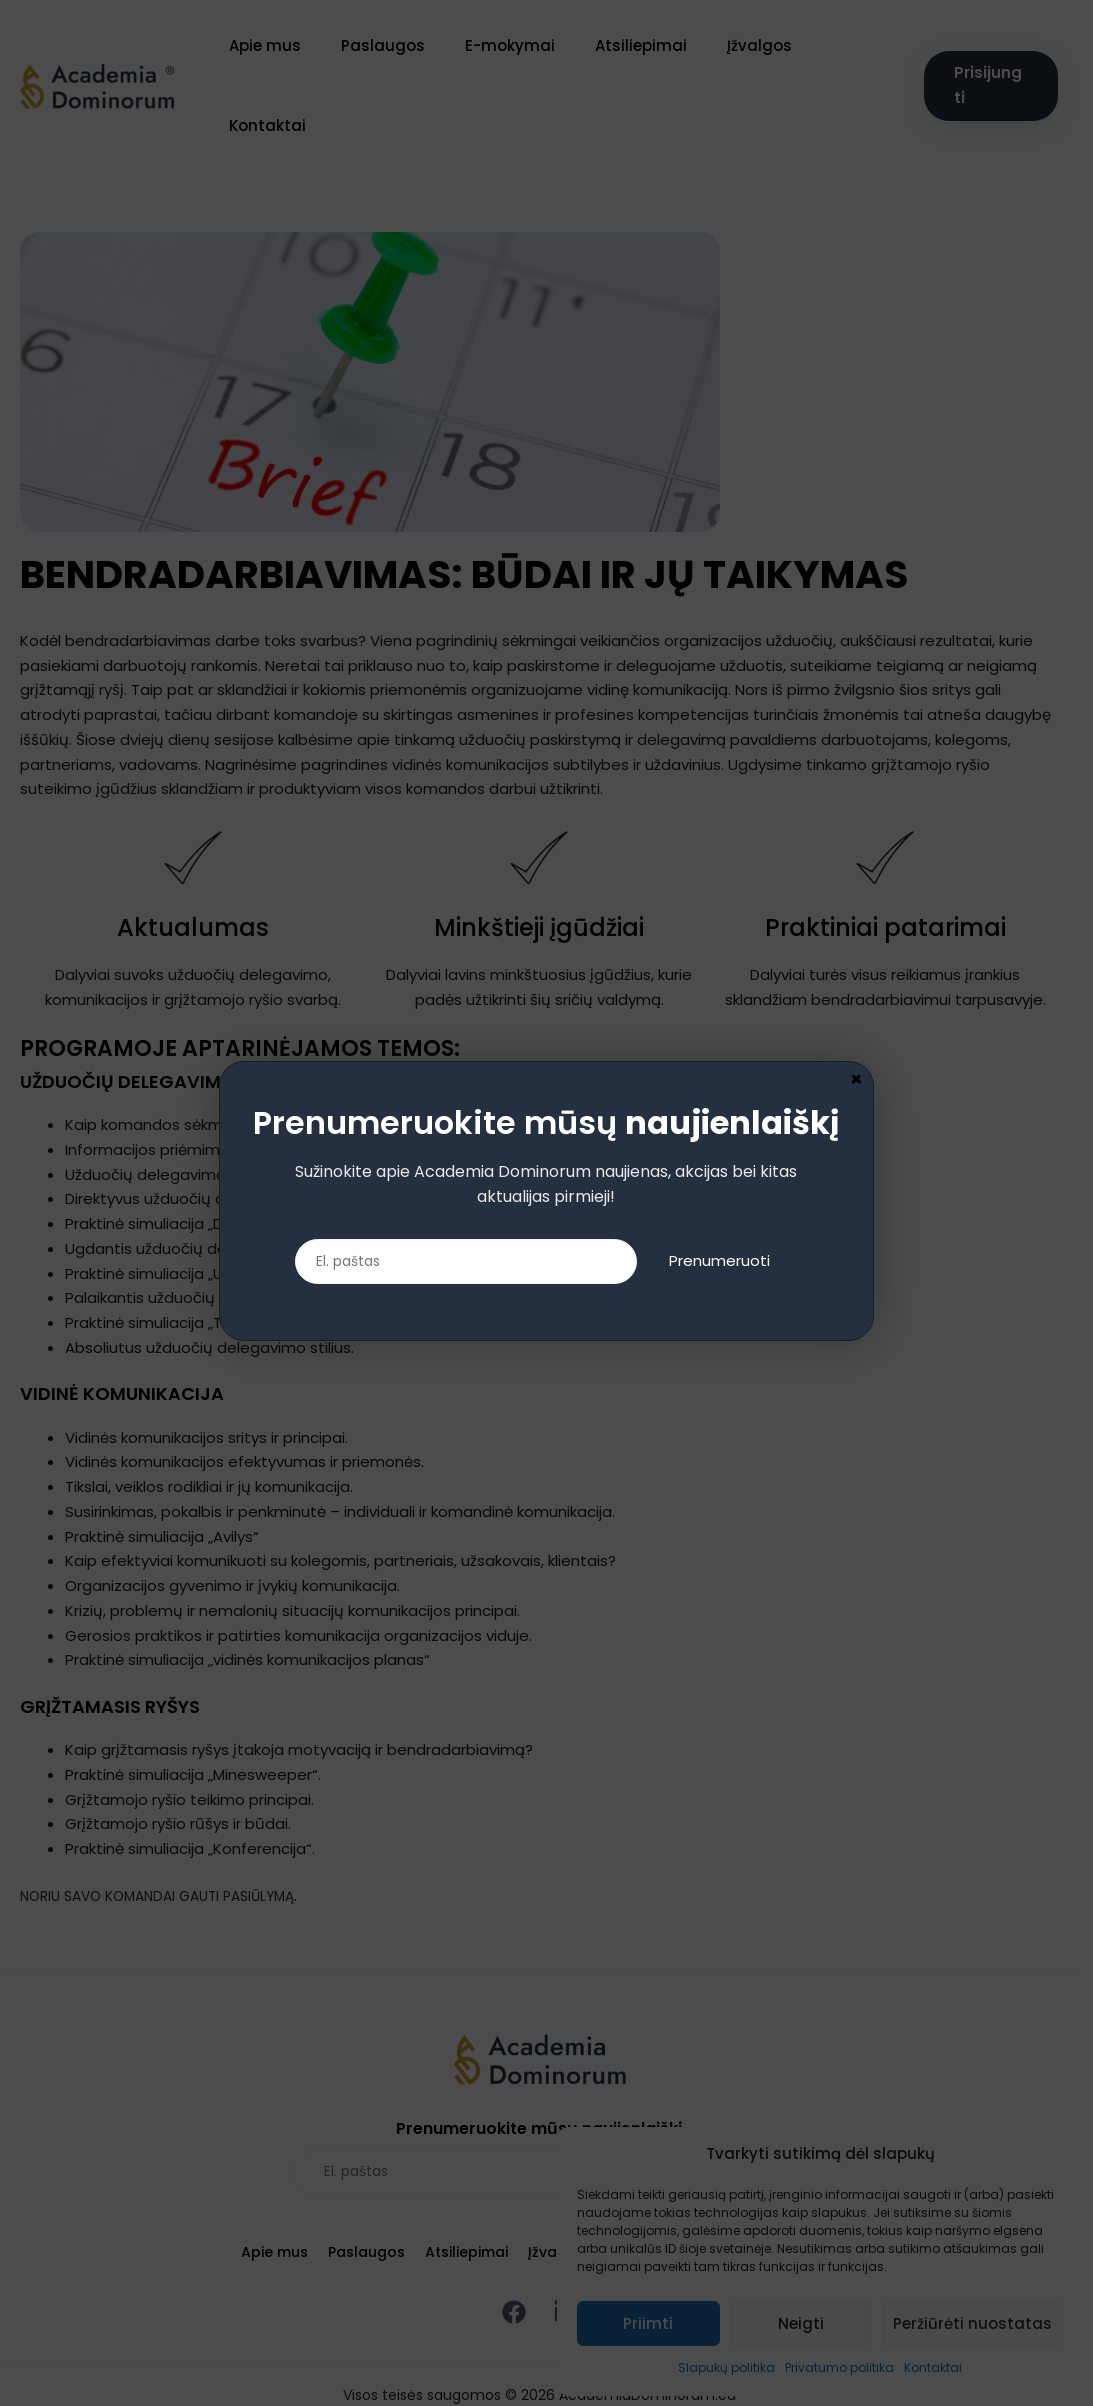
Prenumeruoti (730, 1262)
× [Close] (856, 1078)
